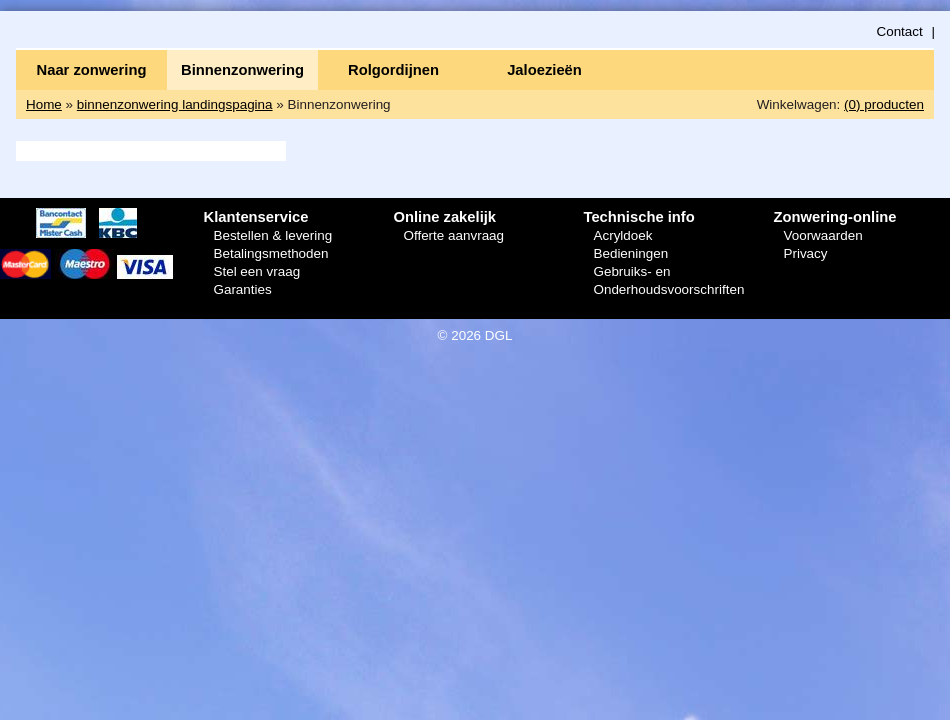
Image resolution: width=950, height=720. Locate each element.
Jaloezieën (544, 70)
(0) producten (884, 104)
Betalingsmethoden (270, 253)
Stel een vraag (256, 271)
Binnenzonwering (242, 70)
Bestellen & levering (272, 235)
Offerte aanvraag (453, 235)
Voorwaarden (822, 235)
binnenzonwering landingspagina (175, 104)
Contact (899, 31)
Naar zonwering (92, 70)
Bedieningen (630, 253)
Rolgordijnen (393, 70)
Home (44, 104)
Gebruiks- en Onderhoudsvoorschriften (668, 280)
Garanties (242, 289)
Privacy (805, 253)
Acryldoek (622, 235)
